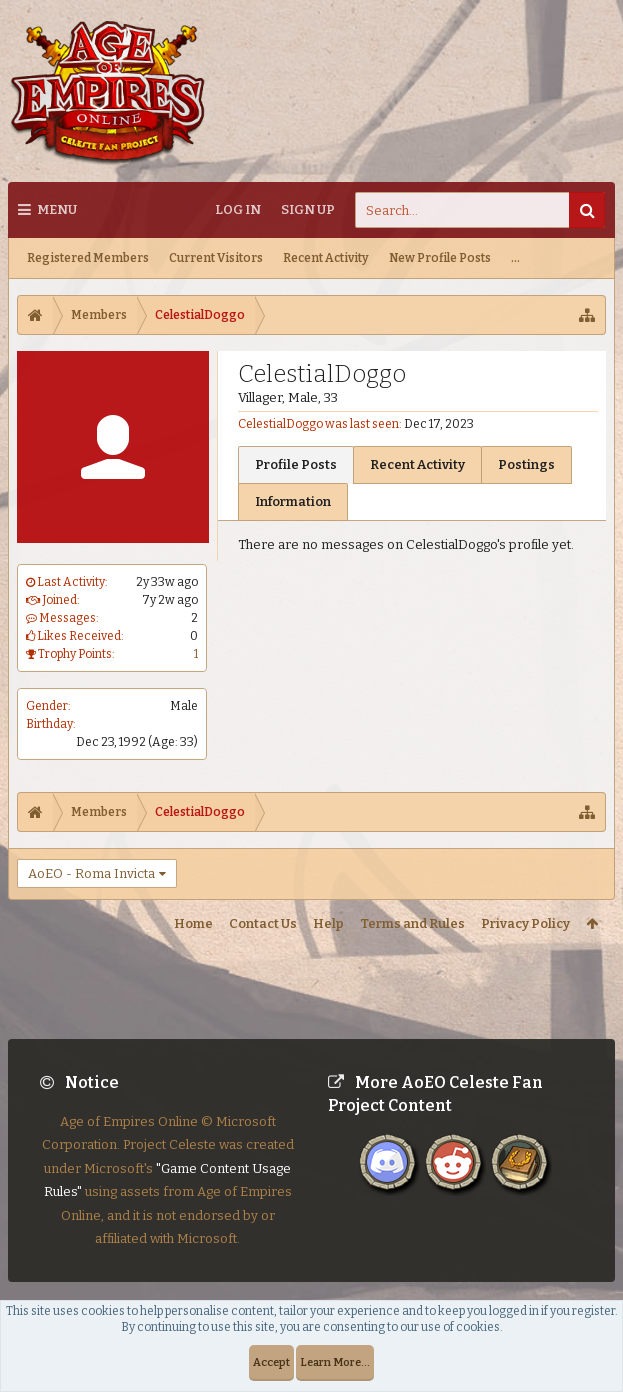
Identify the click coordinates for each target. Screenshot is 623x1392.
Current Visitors (216, 258)
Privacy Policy (525, 923)
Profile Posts (296, 464)
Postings (526, 464)
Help (328, 923)
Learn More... (335, 1362)
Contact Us (263, 923)
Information (293, 501)
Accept (271, 1362)
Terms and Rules (412, 923)
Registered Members (88, 258)
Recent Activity (326, 258)
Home (193, 923)
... (515, 258)
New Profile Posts (440, 258)
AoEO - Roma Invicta (91, 873)
